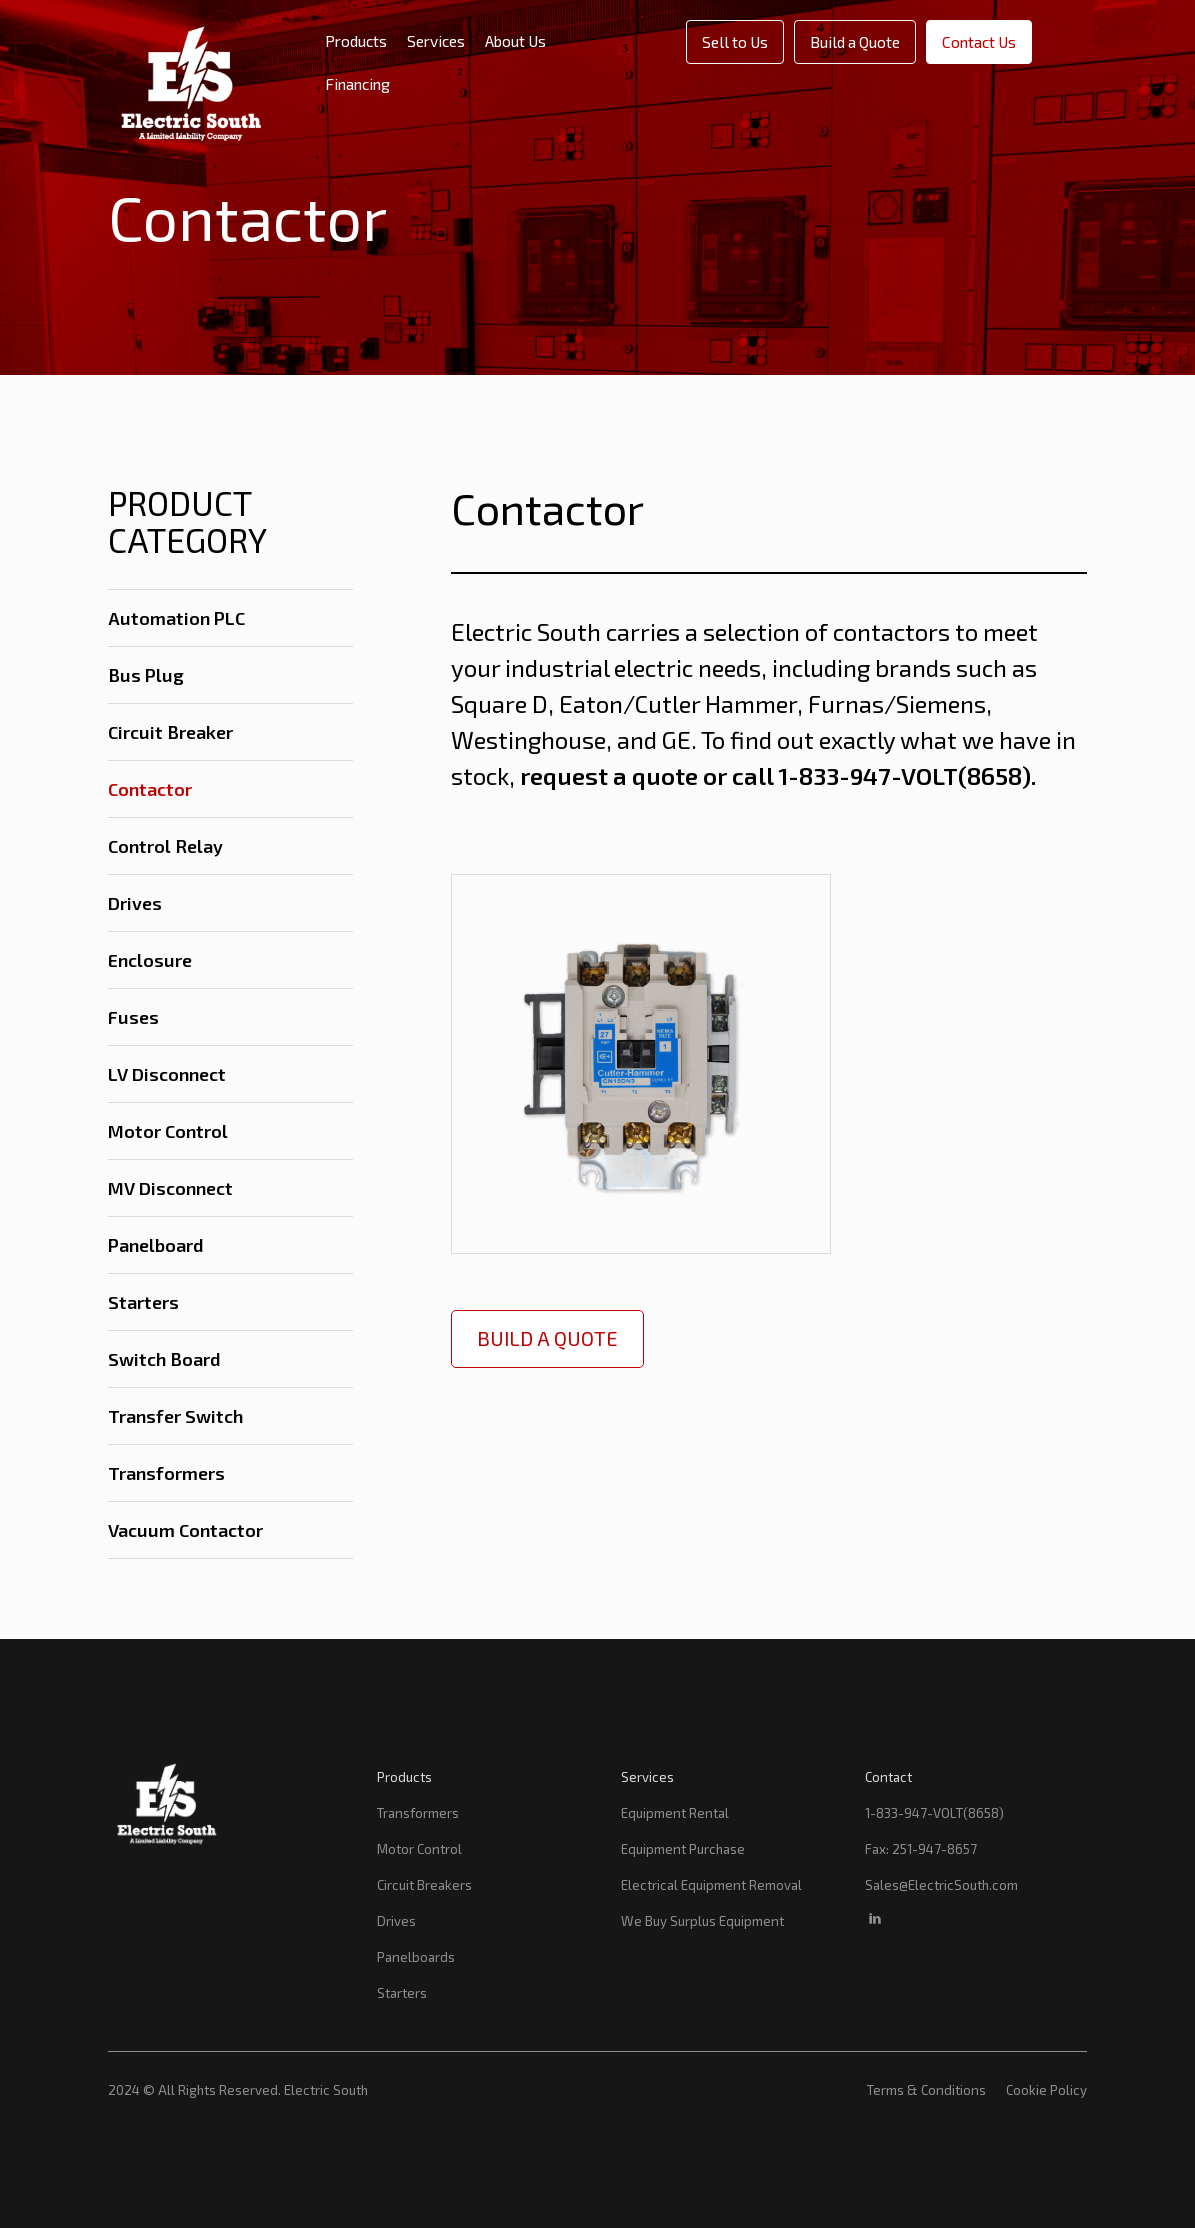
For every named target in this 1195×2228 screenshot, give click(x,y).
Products (356, 40)
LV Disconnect (167, 1074)
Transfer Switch (175, 1416)
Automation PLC (176, 618)
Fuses (133, 1017)
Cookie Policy (1046, 2090)
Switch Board (164, 1359)
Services (436, 40)
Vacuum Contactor (185, 1530)
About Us (515, 40)
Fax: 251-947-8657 (921, 1849)
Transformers (166, 1473)
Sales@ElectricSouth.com (941, 1885)
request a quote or (623, 775)
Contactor (150, 789)
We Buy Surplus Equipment (702, 1921)
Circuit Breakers (424, 1885)
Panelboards (416, 1957)
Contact (888, 1777)
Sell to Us (735, 41)
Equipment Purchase (683, 1849)
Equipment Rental (675, 1813)
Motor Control (168, 1131)
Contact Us (979, 41)
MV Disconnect (170, 1188)
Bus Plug (146, 675)
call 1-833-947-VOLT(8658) (881, 775)
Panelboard (156, 1245)
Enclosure (150, 960)
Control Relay (165, 846)
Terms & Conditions (926, 2090)
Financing (357, 83)
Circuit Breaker (170, 732)
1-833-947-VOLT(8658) (934, 1813)
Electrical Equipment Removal (711, 1885)
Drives (135, 903)
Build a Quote (855, 41)
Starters (143, 1302)
